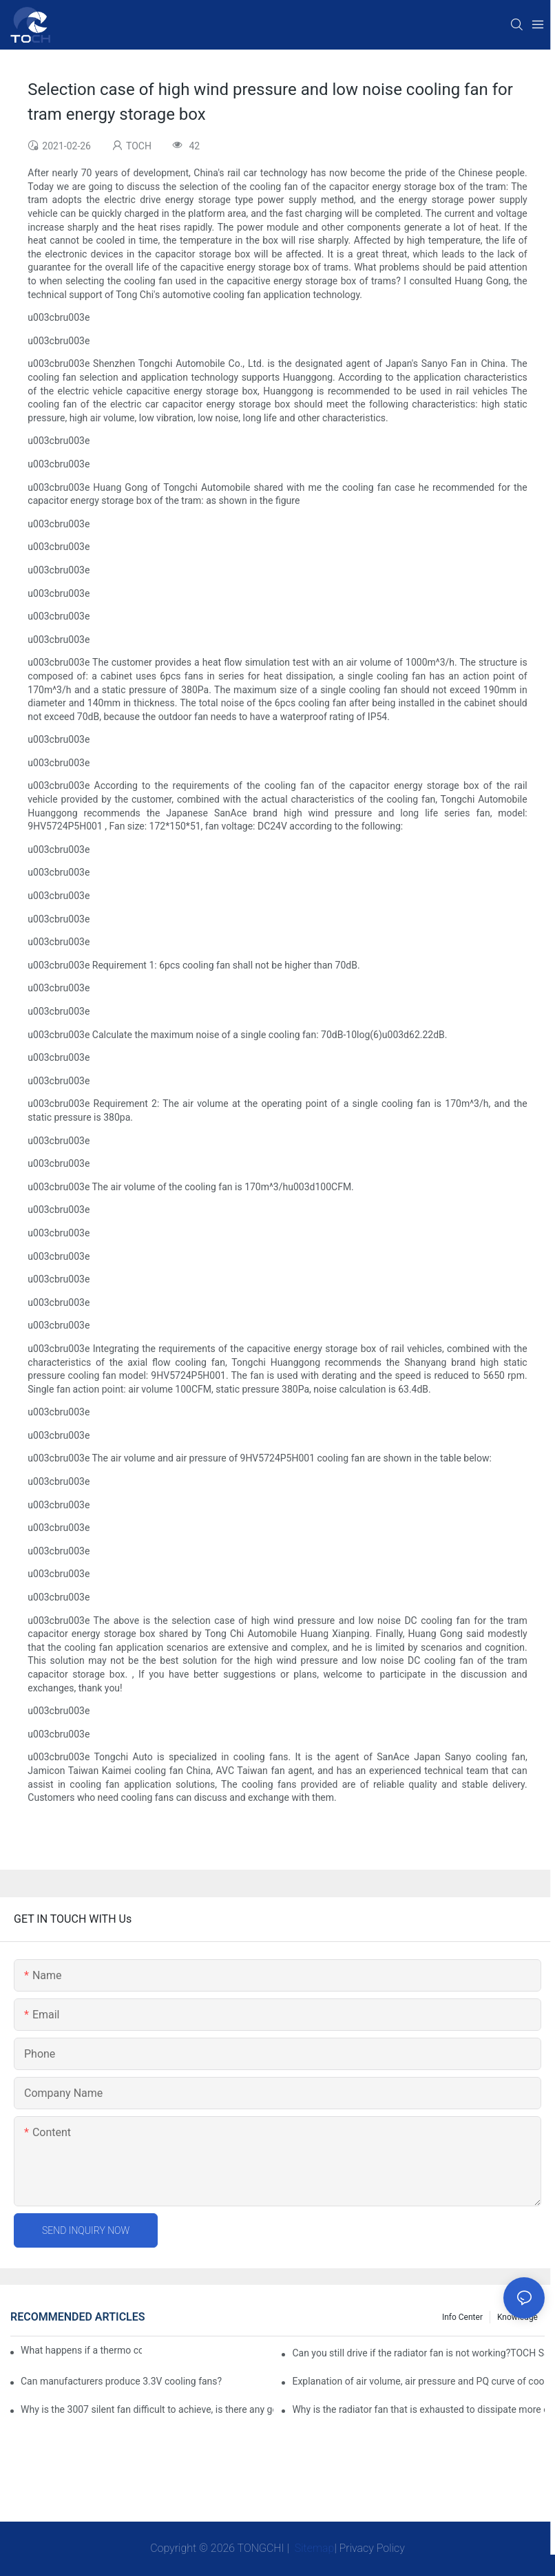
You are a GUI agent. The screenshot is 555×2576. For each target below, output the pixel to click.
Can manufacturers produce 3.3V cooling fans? (121, 2381)
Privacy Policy (372, 2548)
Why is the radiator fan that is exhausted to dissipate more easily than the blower (418, 2409)
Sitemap (313, 2548)
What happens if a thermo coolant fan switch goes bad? (81, 2350)
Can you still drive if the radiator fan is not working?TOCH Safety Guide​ (418, 2352)
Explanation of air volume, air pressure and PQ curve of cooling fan (418, 2381)
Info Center (462, 2317)
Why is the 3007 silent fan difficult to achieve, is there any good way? (147, 2409)
